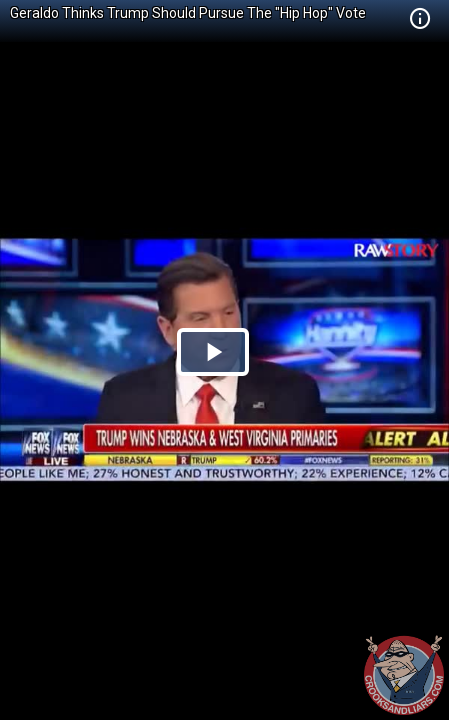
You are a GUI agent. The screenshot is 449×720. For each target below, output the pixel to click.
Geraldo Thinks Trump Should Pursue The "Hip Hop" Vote (188, 13)
